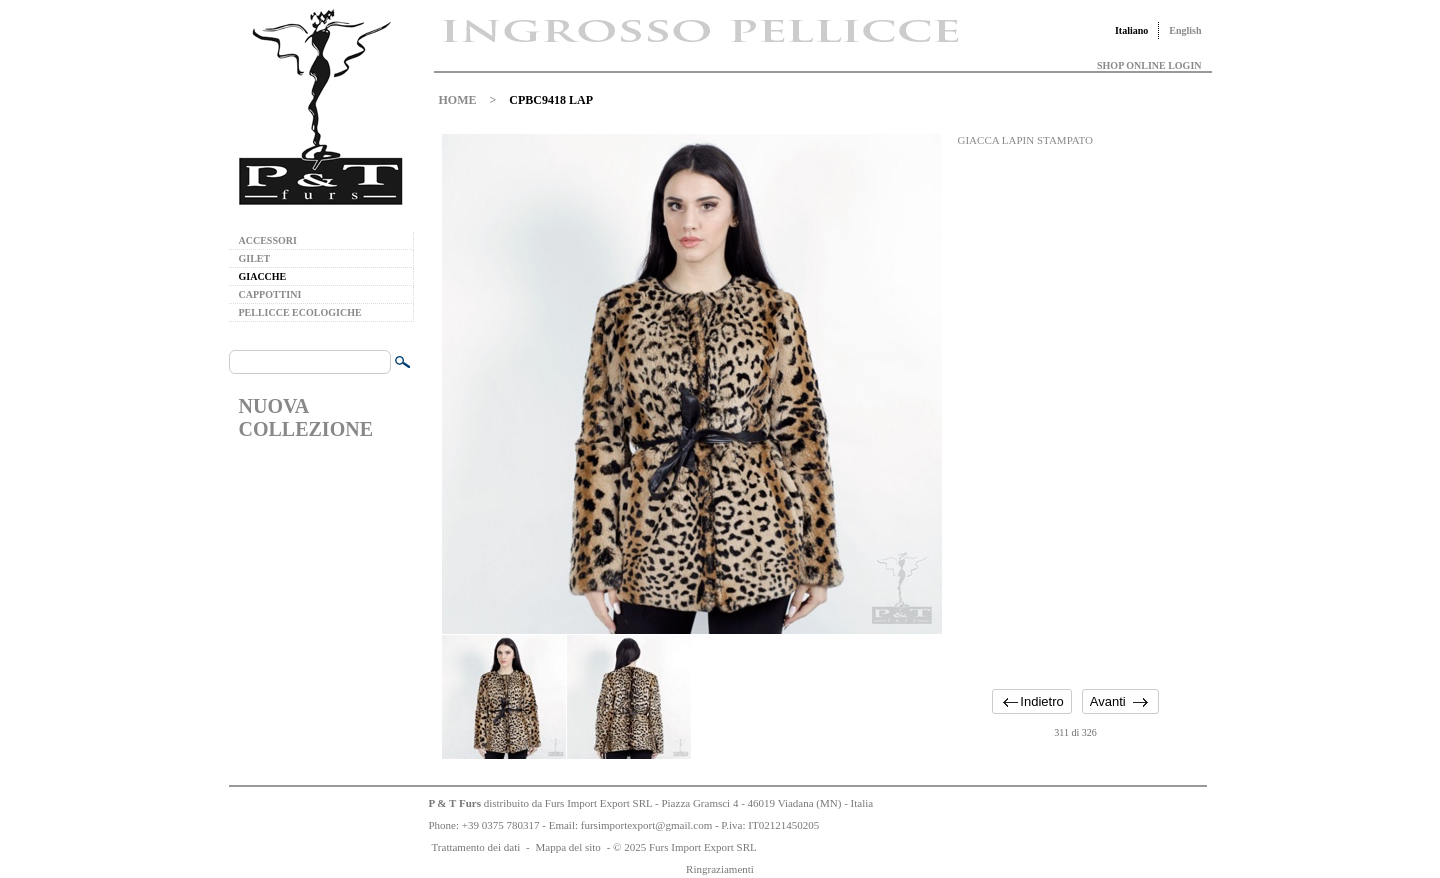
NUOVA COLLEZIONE (306, 417)
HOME (458, 100)
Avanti (1108, 701)
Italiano (1131, 30)
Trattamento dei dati (476, 847)
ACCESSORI (268, 240)
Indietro (1041, 701)
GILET (255, 258)
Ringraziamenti (720, 869)
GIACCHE (263, 276)
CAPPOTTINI (270, 294)
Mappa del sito (567, 847)
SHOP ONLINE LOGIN (1149, 65)
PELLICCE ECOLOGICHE (300, 312)
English (1185, 30)
